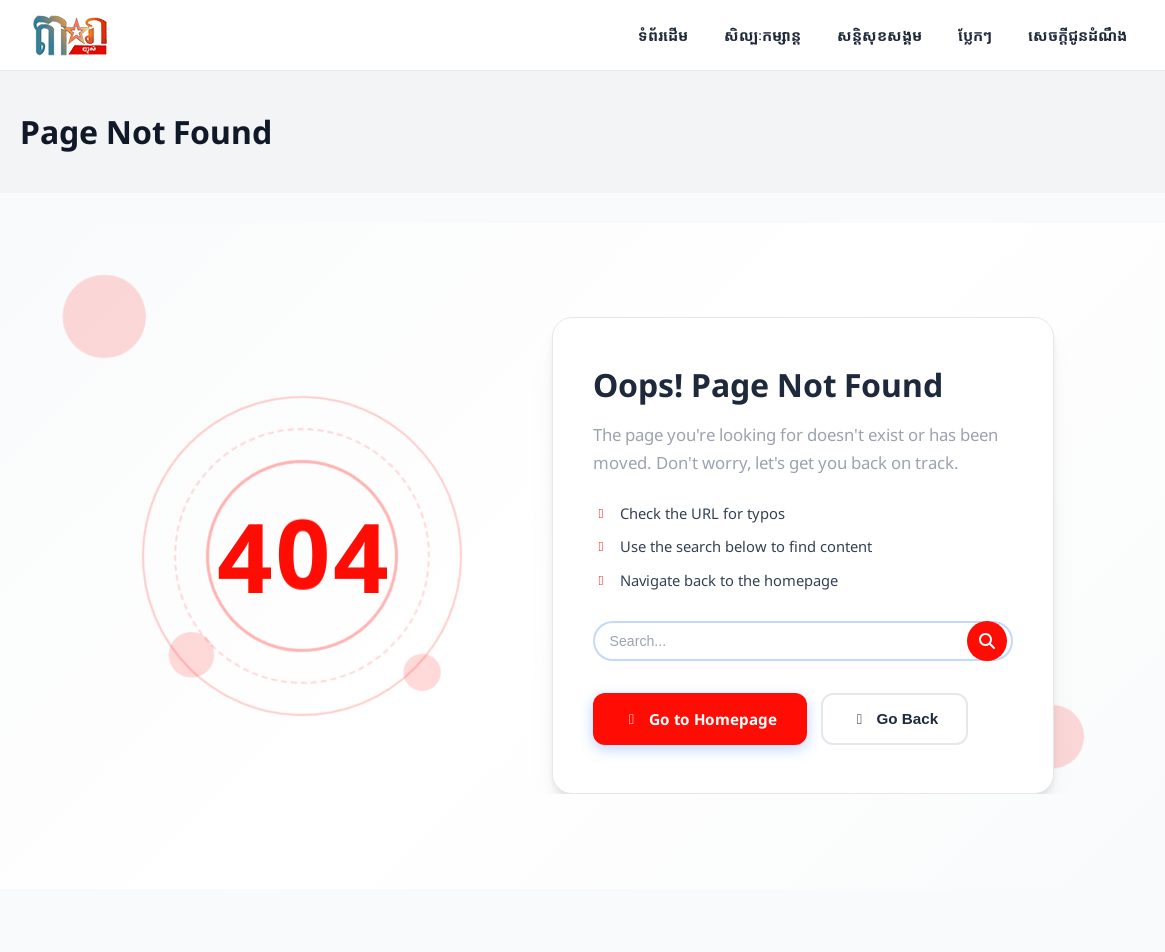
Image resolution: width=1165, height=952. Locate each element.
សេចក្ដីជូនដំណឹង (1077, 35)
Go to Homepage (700, 722)
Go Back (895, 721)
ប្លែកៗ (975, 35)
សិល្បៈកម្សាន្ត (762, 35)
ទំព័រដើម (663, 35)
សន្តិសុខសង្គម (879, 35)
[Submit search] (987, 641)
